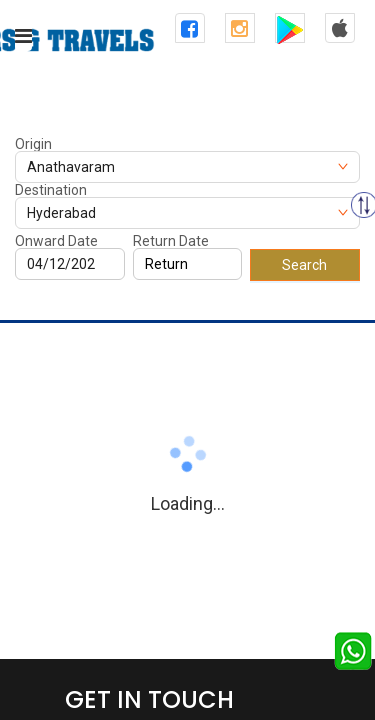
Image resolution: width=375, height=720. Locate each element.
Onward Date (56, 241)
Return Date (171, 241)
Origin (33, 144)
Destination (51, 190)
